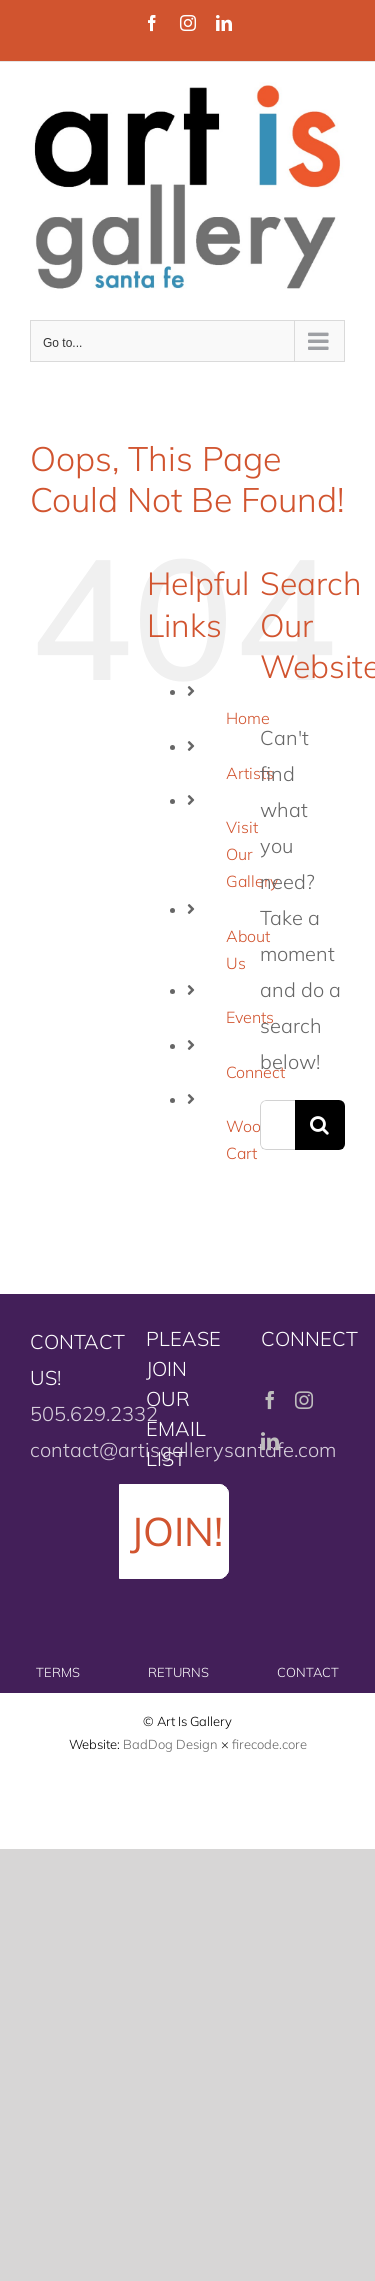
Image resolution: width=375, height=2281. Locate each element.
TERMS (58, 1672)
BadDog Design (170, 1744)
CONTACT (308, 1672)
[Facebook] (270, 1400)
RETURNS (178, 1672)
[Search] (320, 1125)
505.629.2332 (94, 1413)
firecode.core (269, 1744)
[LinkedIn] (270, 1441)
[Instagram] (304, 1400)
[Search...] (277, 1125)
